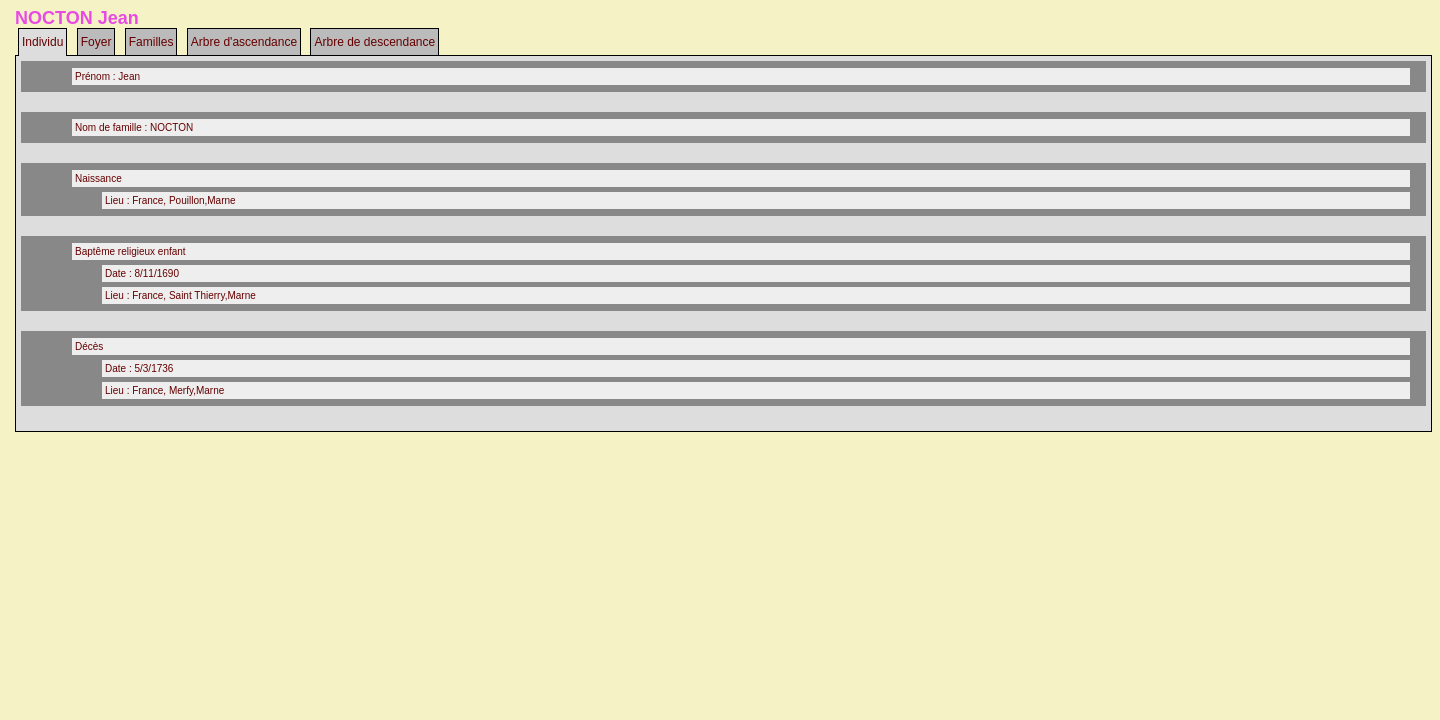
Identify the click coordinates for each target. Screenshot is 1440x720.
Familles (151, 42)
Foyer (96, 42)
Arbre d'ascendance (244, 42)
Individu (42, 42)
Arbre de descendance (374, 42)
